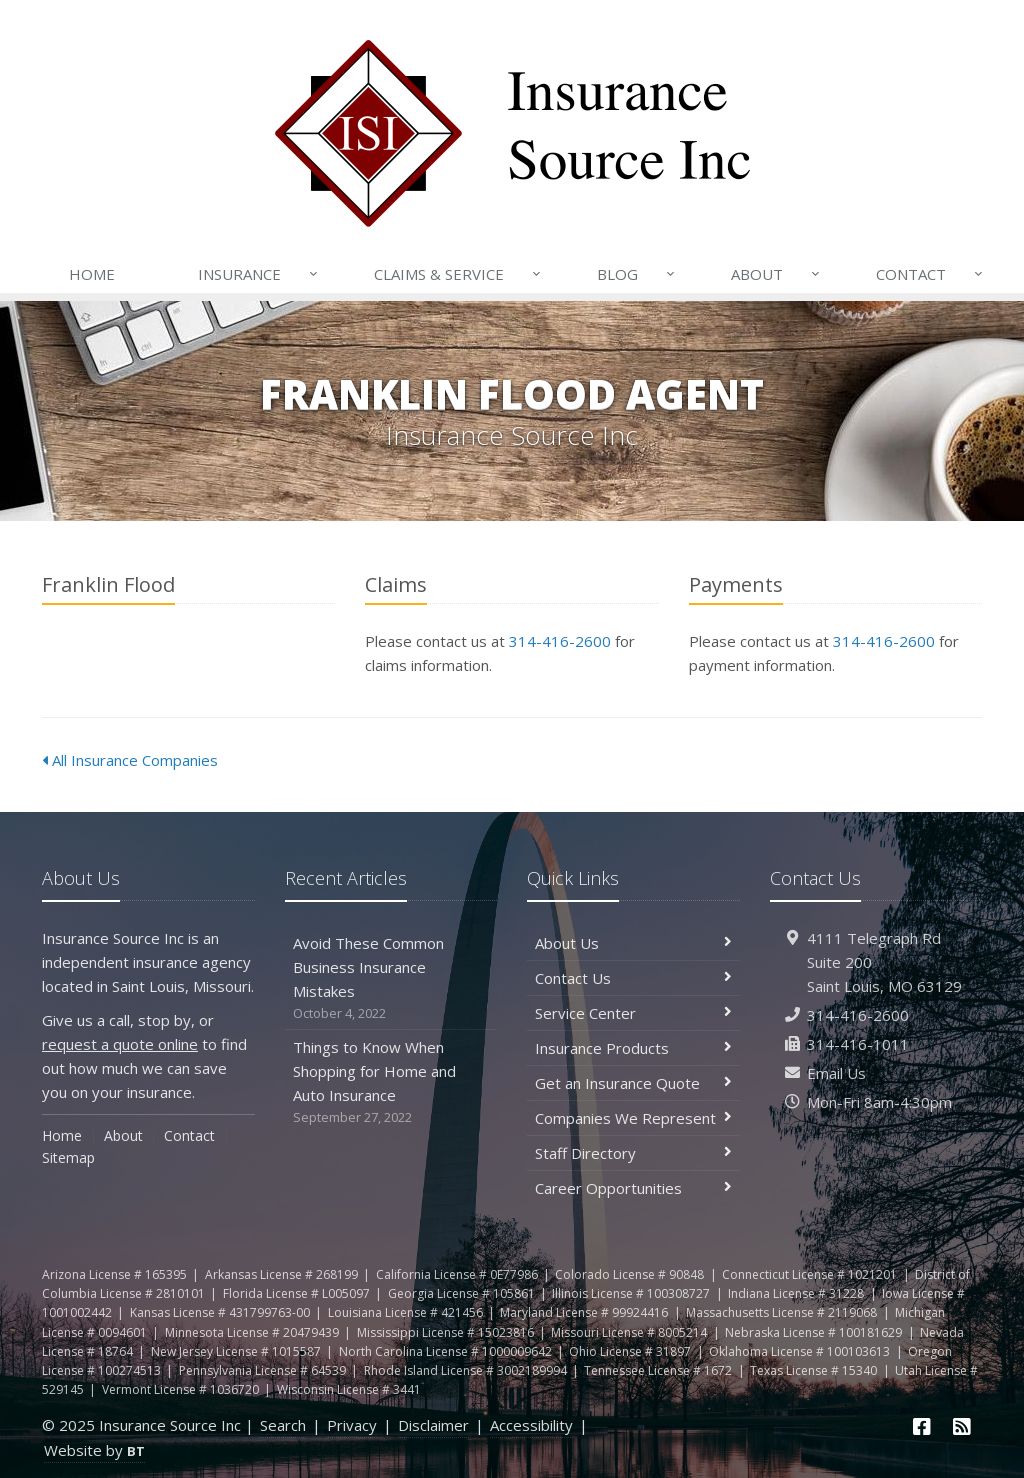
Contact (931, 274)
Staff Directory (633, 1153)
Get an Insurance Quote (633, 1083)
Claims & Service (459, 274)
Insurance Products (633, 1048)
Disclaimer (433, 1425)
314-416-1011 (858, 1044)
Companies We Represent (633, 1118)
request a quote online (120, 1044)
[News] (962, 1426)
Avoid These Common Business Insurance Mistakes (391, 978)
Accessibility (531, 1425)
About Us (633, 943)
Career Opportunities (633, 1188)
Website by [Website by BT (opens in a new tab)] (94, 1450)
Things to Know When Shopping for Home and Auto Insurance (391, 1082)
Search (283, 1425)
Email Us (836, 1073)
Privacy (352, 1425)
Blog (637, 274)
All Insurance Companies (130, 760)
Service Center (633, 1013)
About (777, 274)
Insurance (259, 274)
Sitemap (68, 1157)
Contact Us (633, 978)
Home (92, 274)
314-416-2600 (560, 641)
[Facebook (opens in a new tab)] (923, 1426)
